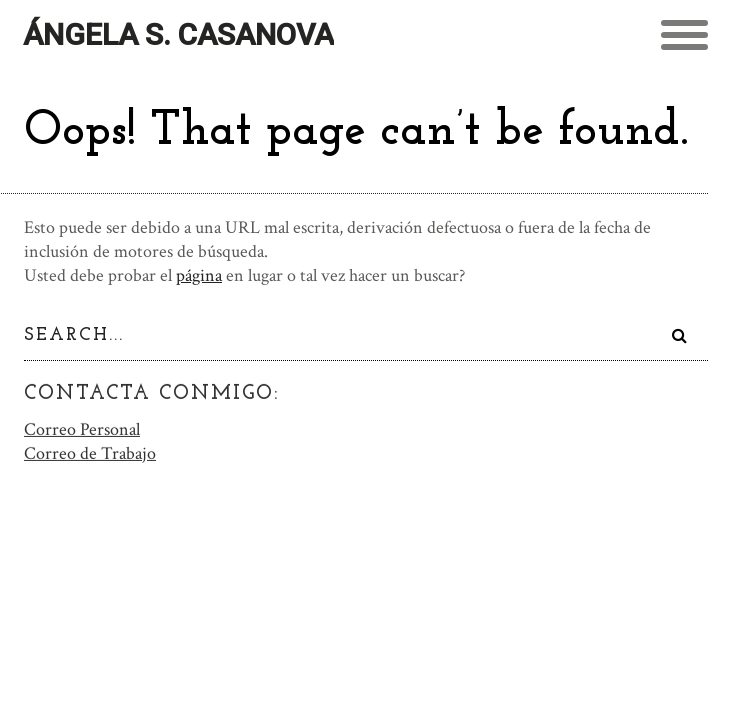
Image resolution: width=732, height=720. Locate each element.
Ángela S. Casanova (178, 34)
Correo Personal (82, 427)
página (199, 275)
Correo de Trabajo (90, 451)
